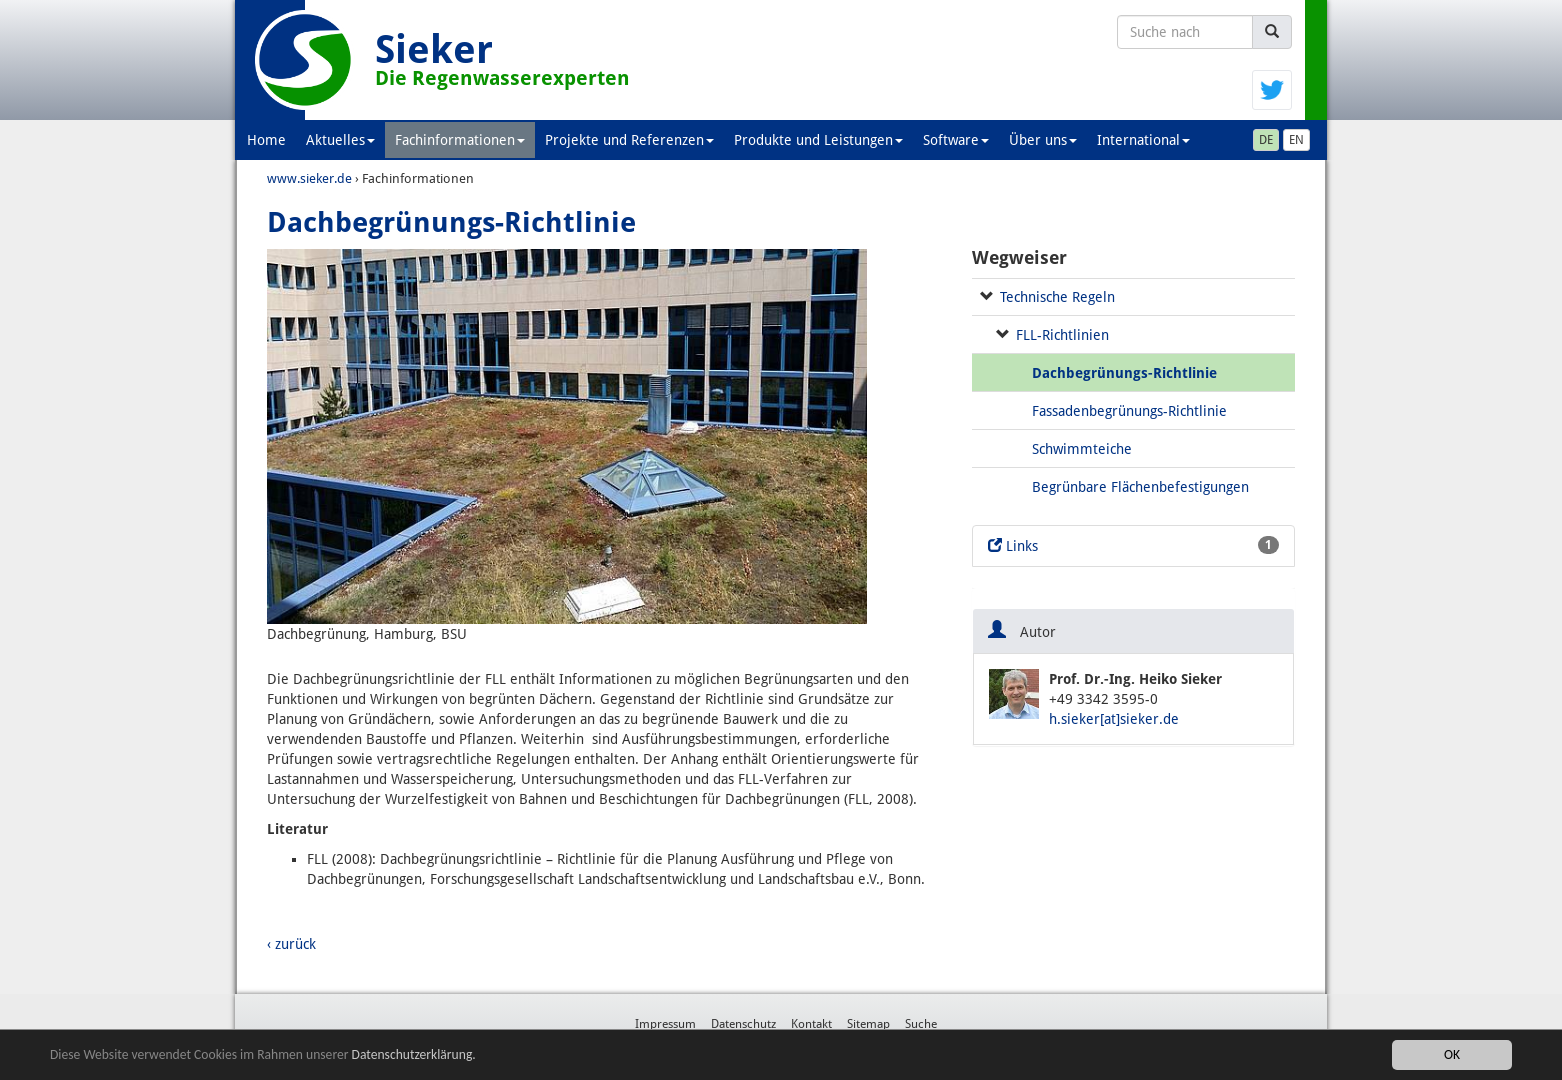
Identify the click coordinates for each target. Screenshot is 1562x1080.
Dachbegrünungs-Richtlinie (1124, 373)
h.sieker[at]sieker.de (1114, 719)
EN (1296, 140)
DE (1266, 140)
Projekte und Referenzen (629, 140)
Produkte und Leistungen (818, 140)
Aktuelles (340, 140)
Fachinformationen (460, 140)
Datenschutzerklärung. (414, 1055)
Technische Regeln (1057, 297)
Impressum (665, 1024)
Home (266, 140)
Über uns (1043, 140)
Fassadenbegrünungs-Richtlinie (1129, 411)
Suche (921, 1024)
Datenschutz (743, 1024)
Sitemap (868, 1024)
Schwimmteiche (1082, 449)
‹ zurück (291, 944)
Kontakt (811, 1024)
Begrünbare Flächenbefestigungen (1140, 487)
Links (1133, 545)
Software (956, 140)
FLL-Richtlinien (1062, 335)
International (1143, 140)
